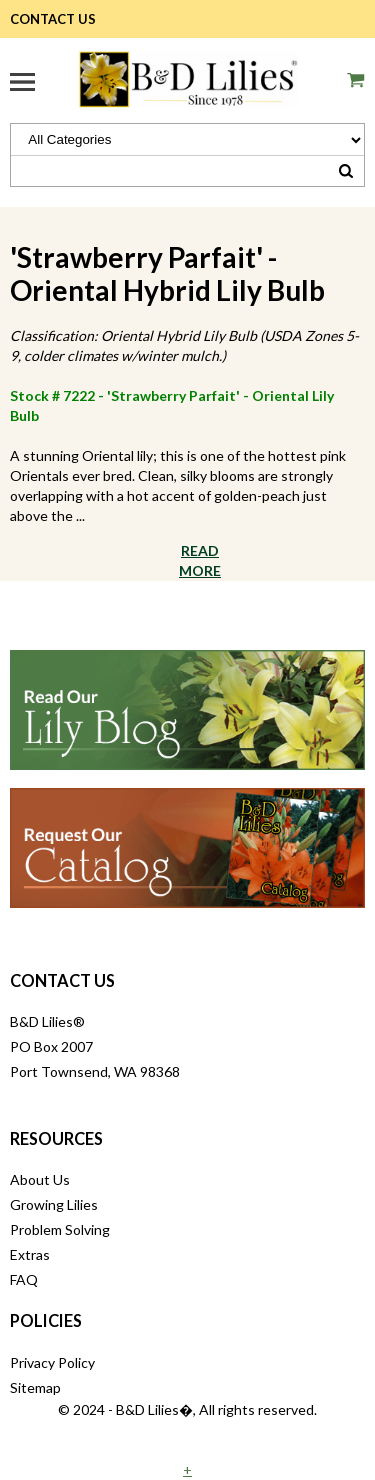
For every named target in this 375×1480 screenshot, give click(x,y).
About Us (40, 1179)
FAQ (24, 1279)
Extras (30, 1254)
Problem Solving (60, 1229)
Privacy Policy (52, 1362)
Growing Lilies (54, 1204)
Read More (200, 560)
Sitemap (35, 1387)
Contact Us (53, 19)
